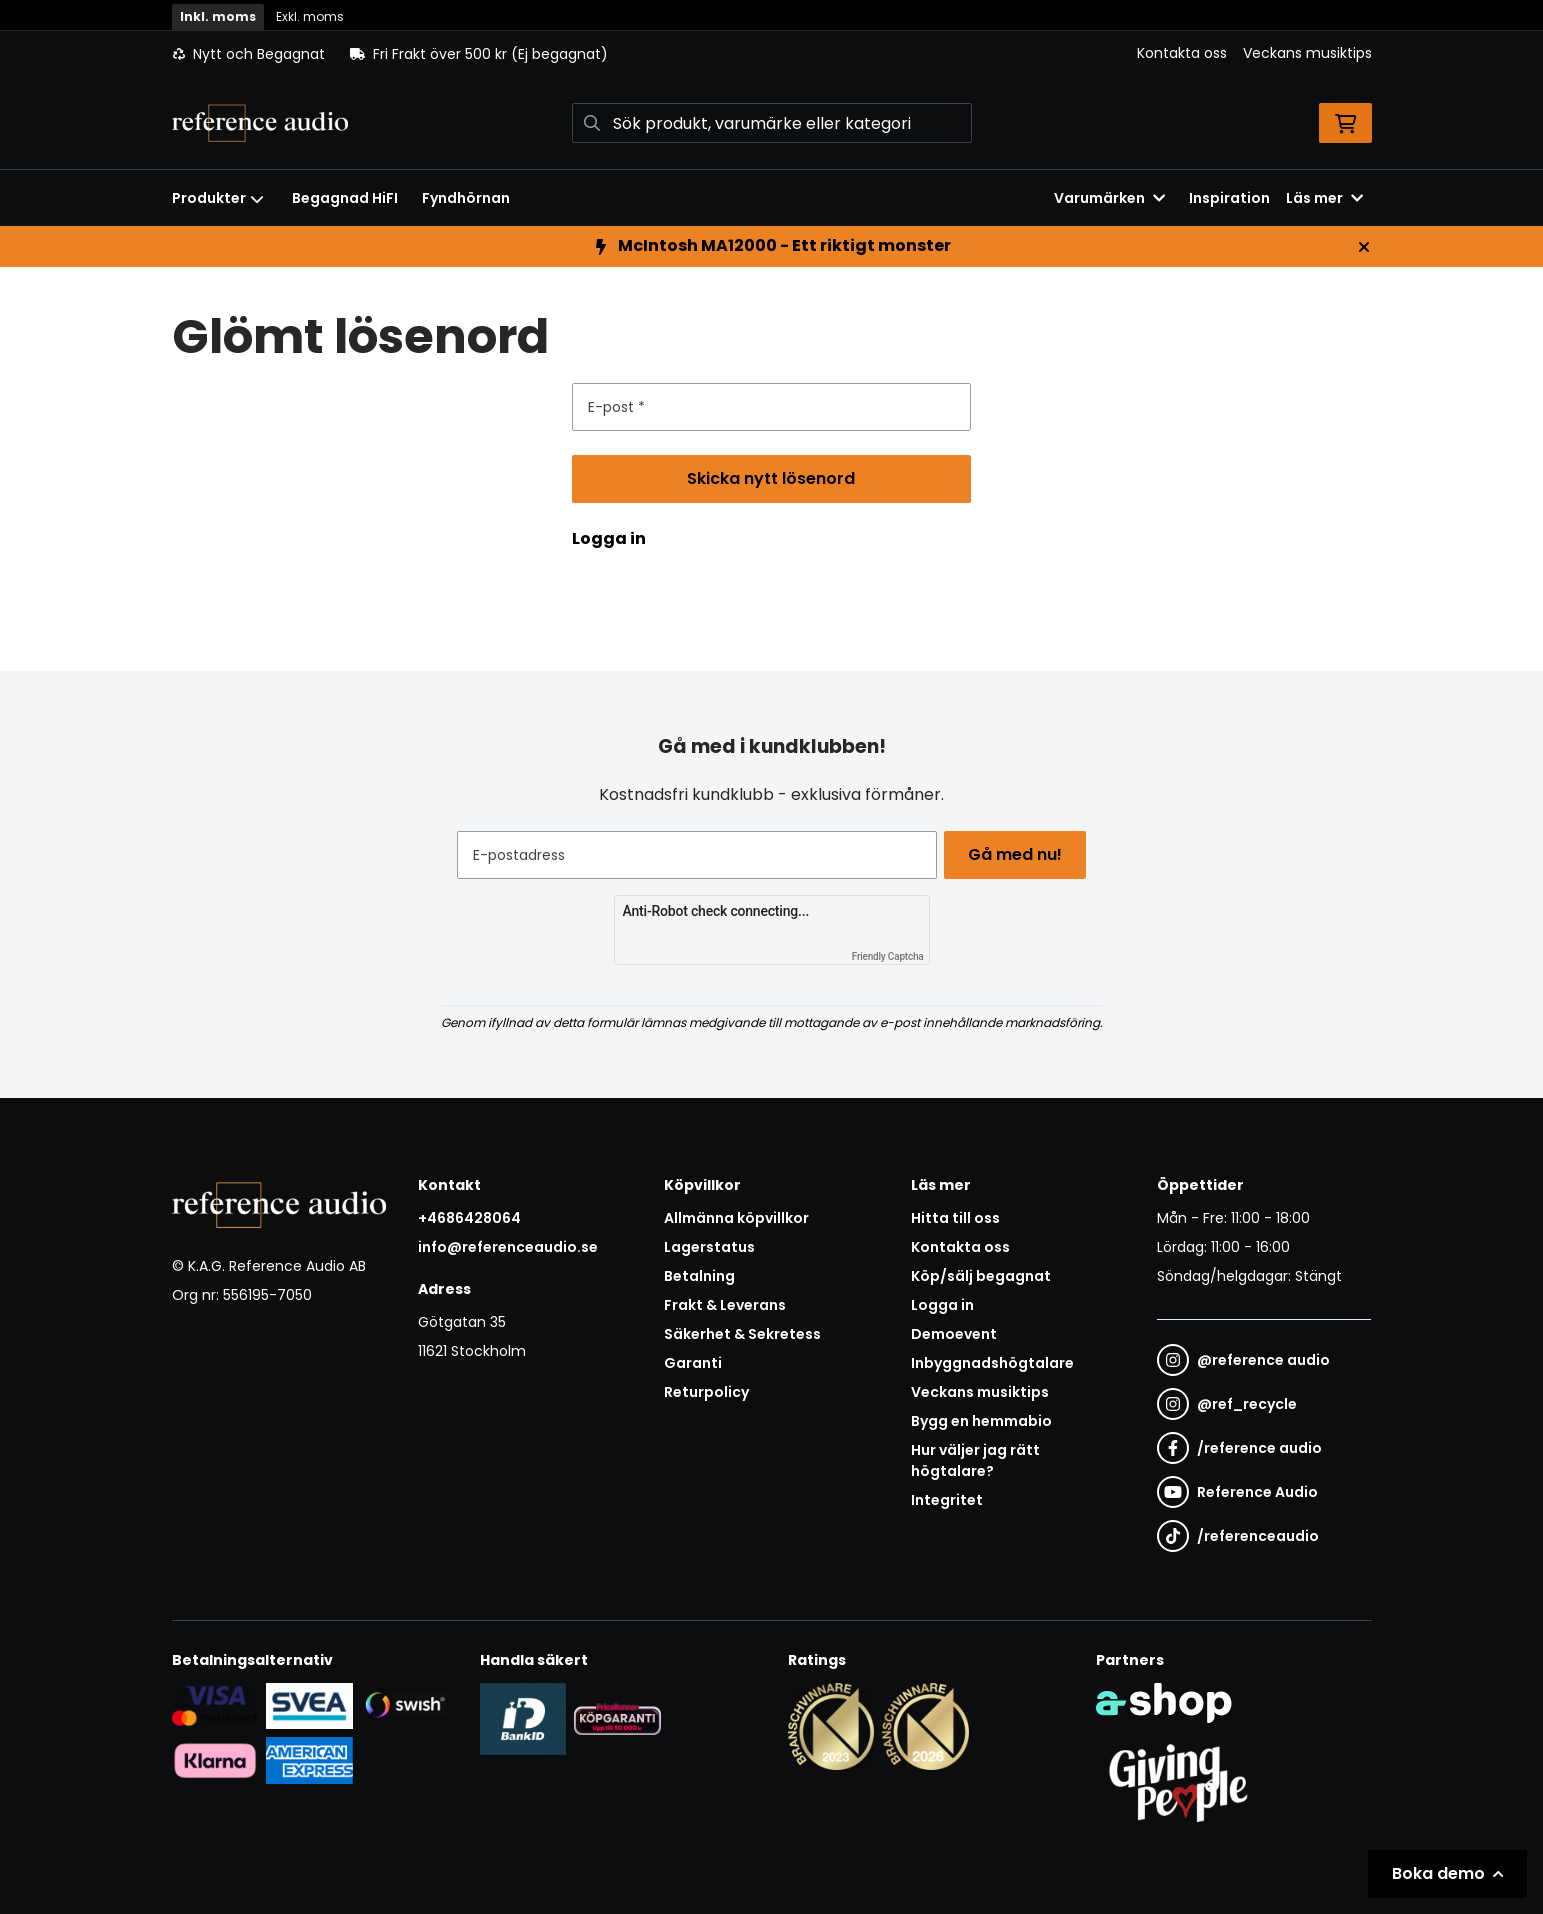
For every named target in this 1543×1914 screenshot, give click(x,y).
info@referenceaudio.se (508, 1247)
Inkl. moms (218, 16)
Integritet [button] (947, 1500)
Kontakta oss (1182, 53)
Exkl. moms (310, 16)
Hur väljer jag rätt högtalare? (975, 1460)
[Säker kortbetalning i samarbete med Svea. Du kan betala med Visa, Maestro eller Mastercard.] (215, 1705)
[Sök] (772, 123)
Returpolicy (706, 1392)
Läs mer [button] (1324, 198)
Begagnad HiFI (345, 198)
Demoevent (954, 1334)
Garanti (693, 1363)
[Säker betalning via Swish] (404, 1705)
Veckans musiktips (1307, 53)
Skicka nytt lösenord (789, 485)
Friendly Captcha (888, 956)
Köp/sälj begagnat (981, 1276)
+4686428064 (469, 1218)
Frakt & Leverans (725, 1305)
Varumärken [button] (1109, 198)
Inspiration (1229, 198)
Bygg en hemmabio (981, 1421)
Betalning (699, 1276)
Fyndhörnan (466, 198)
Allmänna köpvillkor (736, 1218)
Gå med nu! (1020, 854)
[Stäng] (1364, 247)
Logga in (609, 538)
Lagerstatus (709, 1247)
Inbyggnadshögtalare (992, 1363)
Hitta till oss (955, 1218)
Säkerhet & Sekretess (742, 1334)
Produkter (218, 198)
